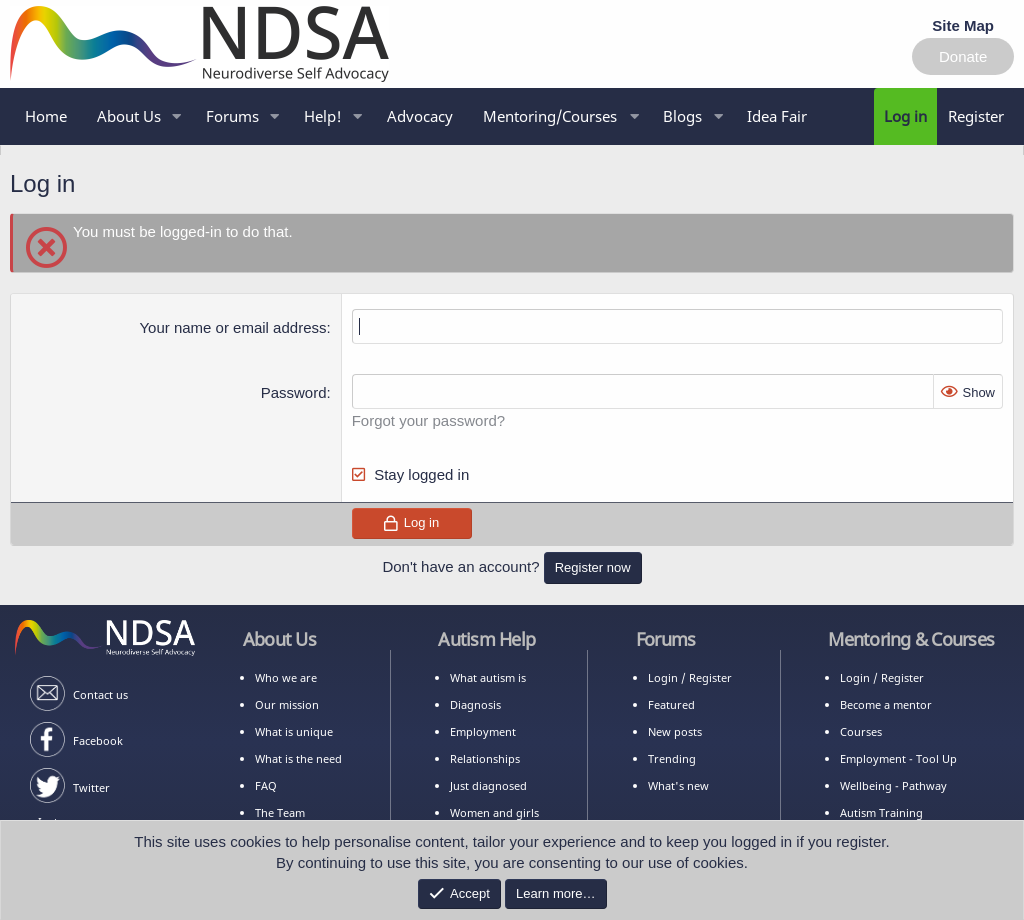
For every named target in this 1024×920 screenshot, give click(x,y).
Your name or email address (232, 327)
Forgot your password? (428, 420)
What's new (678, 785)
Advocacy (420, 116)
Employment (483, 731)
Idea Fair (777, 116)
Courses (861, 731)
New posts (675, 731)
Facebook (98, 740)
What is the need (298, 758)
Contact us (100, 694)
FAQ (266, 785)
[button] (558, 116)
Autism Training (881, 812)
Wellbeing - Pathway (893, 785)
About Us (129, 116)
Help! (323, 116)
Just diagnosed (488, 785)
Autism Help (486, 639)
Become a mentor (886, 704)
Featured (671, 704)
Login (663, 677)
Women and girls (494, 812)
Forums (232, 116)
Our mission (287, 704)
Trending (672, 758)
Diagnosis (475, 704)
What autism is (488, 677)
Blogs (682, 116)
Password (294, 392)
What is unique (294, 731)
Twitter (91, 787)
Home (46, 116)
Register (710, 677)
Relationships (485, 758)
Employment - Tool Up (898, 758)
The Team (280, 812)
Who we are (286, 677)
